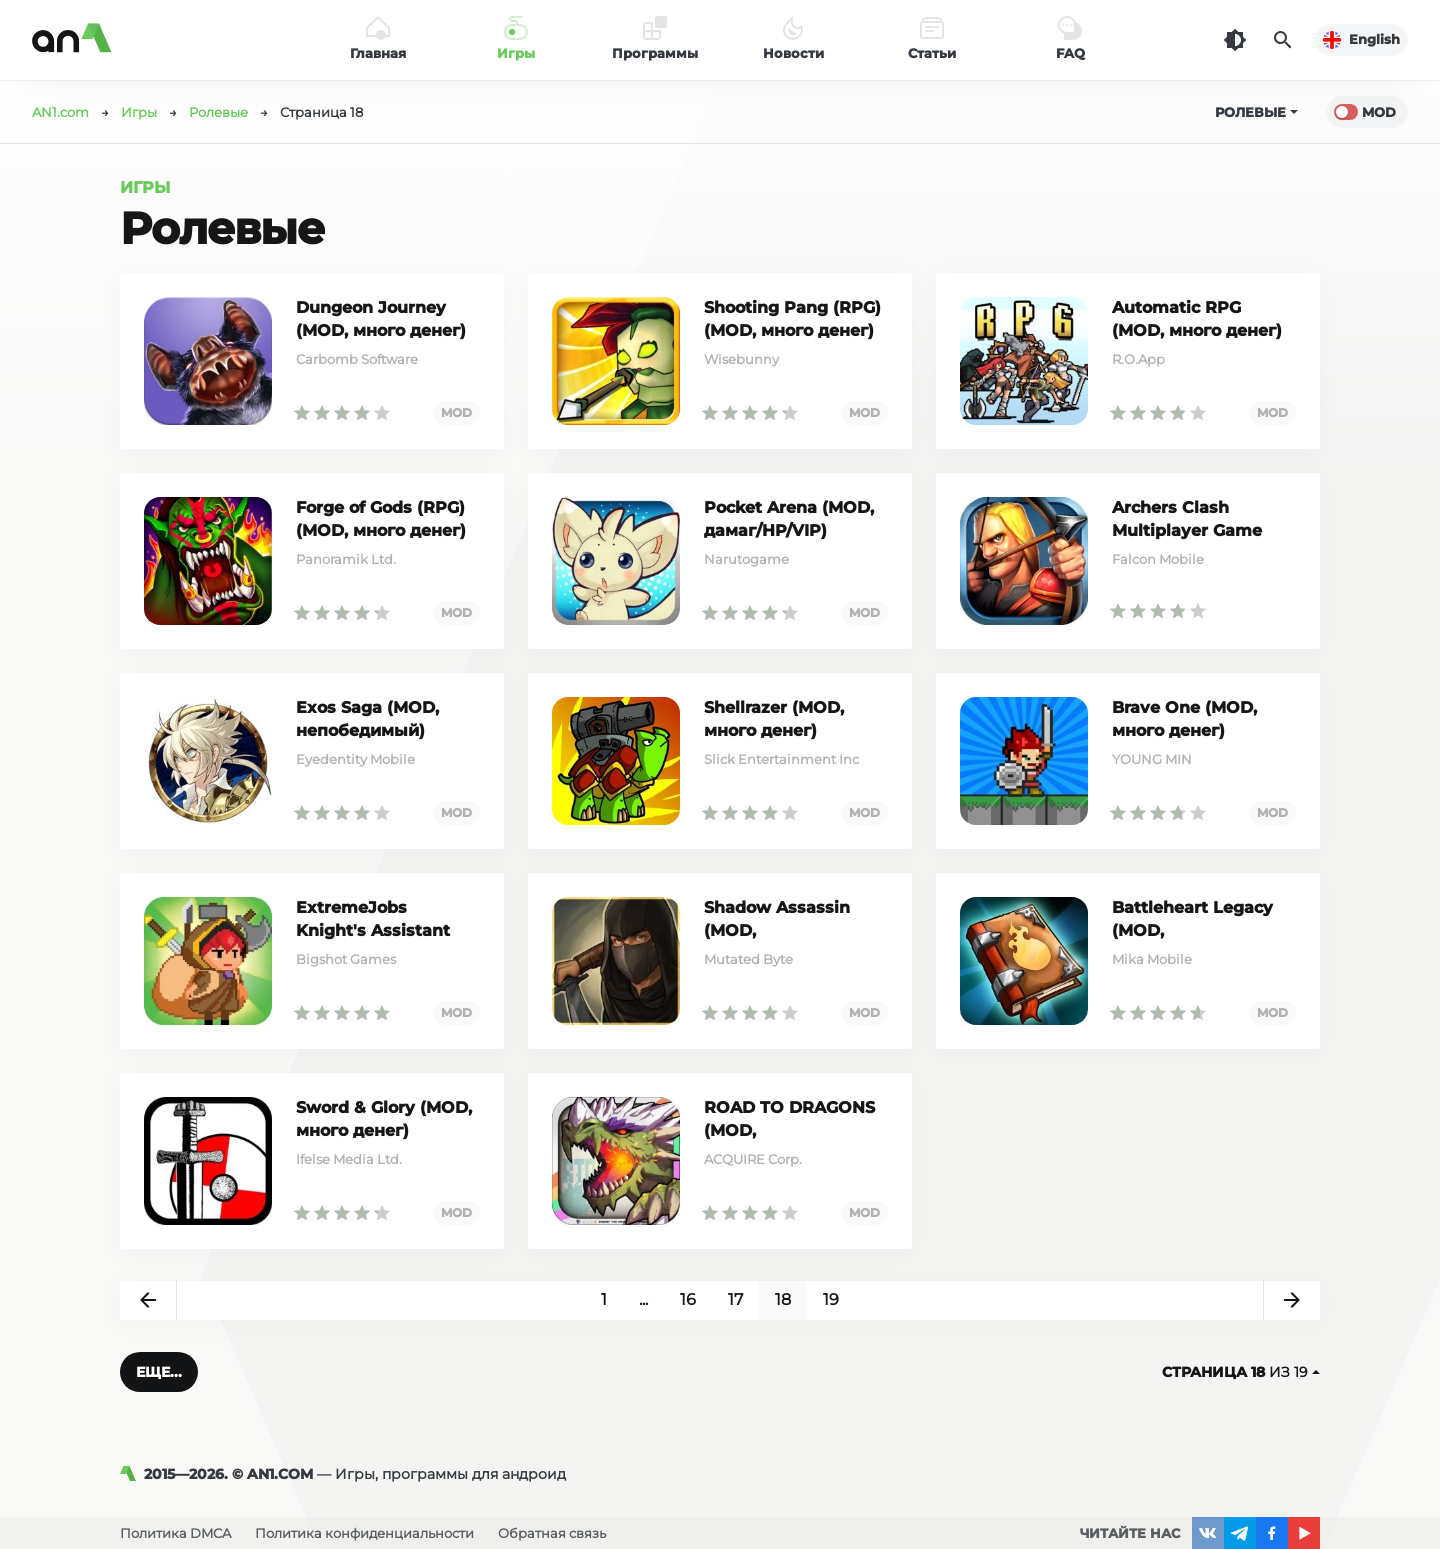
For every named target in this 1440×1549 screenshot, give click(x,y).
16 (688, 1299)
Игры (145, 187)
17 (735, 1299)
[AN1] (132, 1474)
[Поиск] (1283, 40)
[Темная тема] (1235, 40)
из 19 (1241, 1372)
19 (831, 1299)
